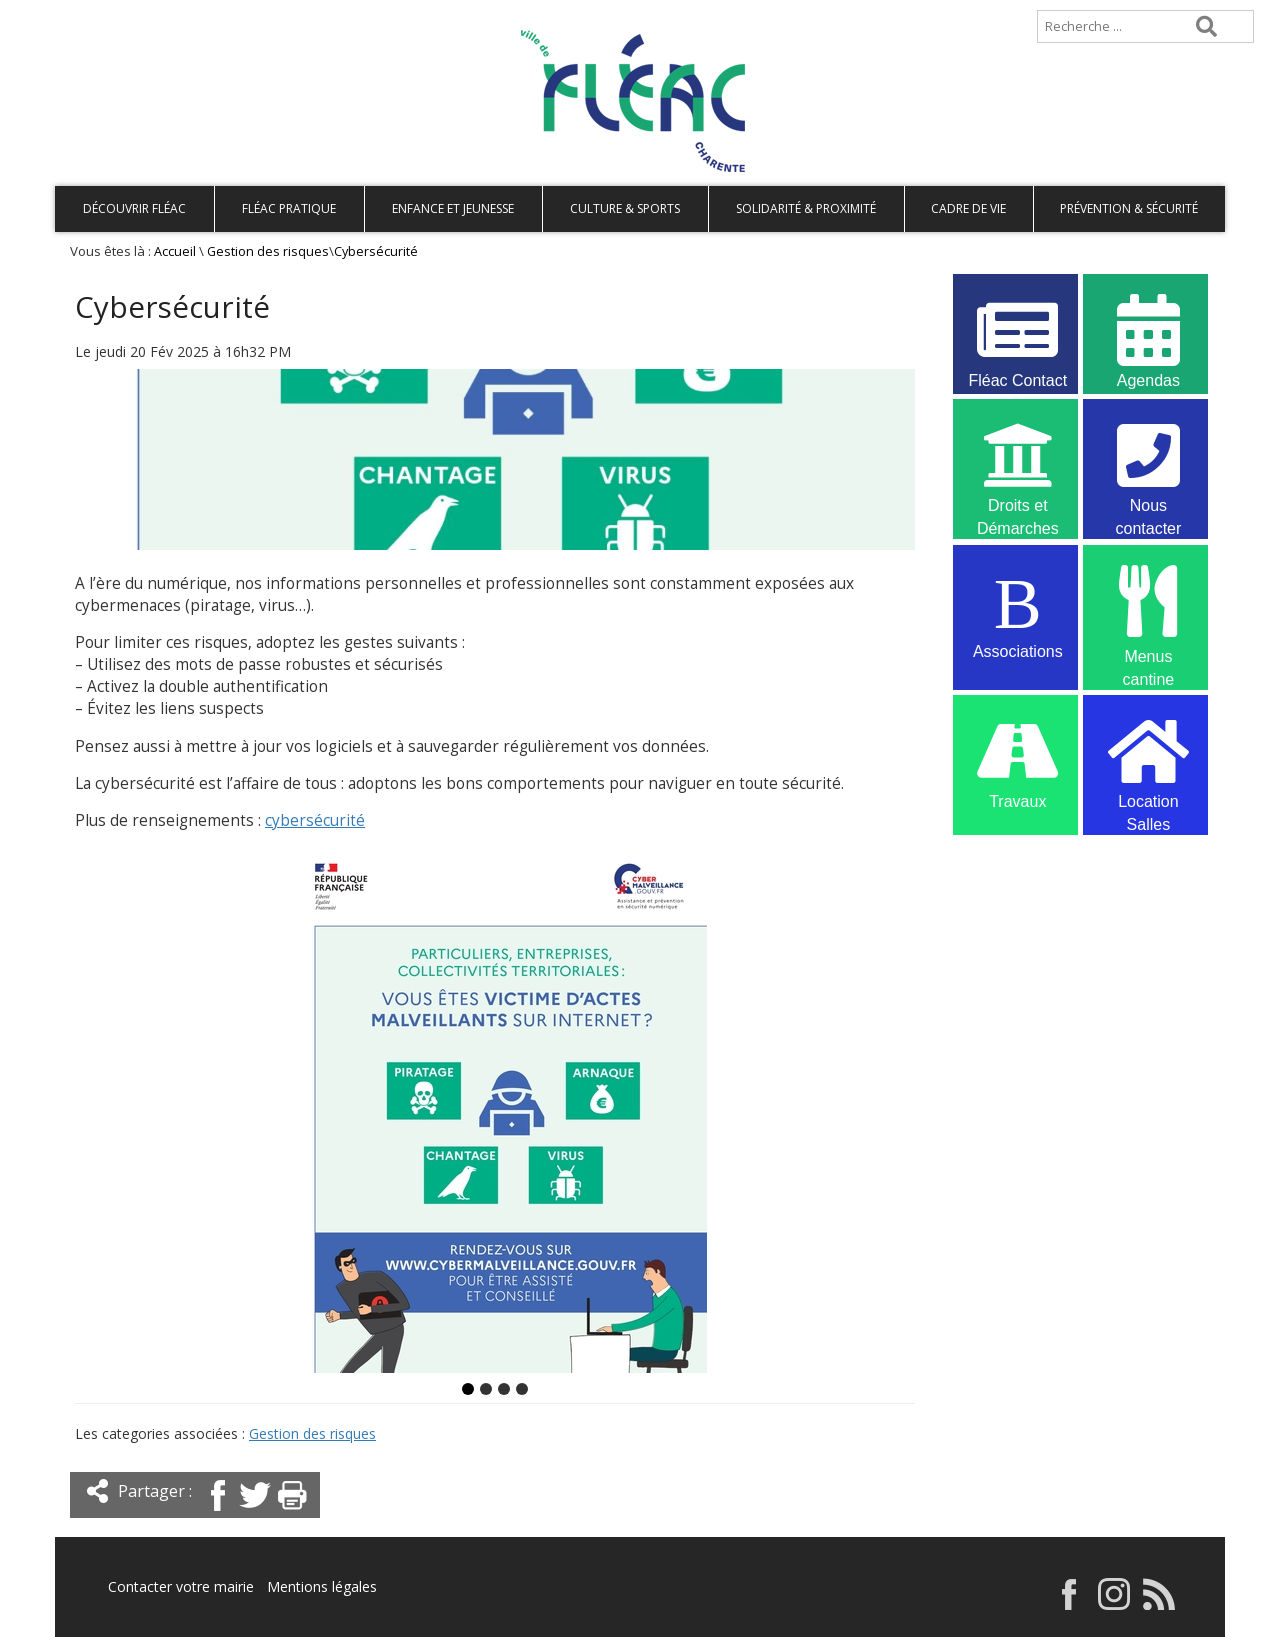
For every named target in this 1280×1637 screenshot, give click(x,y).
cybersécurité (315, 820)
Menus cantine (1148, 613)
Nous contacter (1148, 467)
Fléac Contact (1018, 339)
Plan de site (182, 16)
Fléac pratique (289, 208)
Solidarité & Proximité (806, 208)
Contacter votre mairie (181, 1586)
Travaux (1018, 760)
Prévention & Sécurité (1129, 208)
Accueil (87, 16)
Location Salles (1148, 763)
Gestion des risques (268, 251)
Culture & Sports (625, 208)
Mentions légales (322, 1586)
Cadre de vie (968, 208)
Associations (1018, 610)
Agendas (1148, 339)
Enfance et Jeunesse (453, 208)
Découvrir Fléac (134, 208)
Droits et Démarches (1018, 467)
